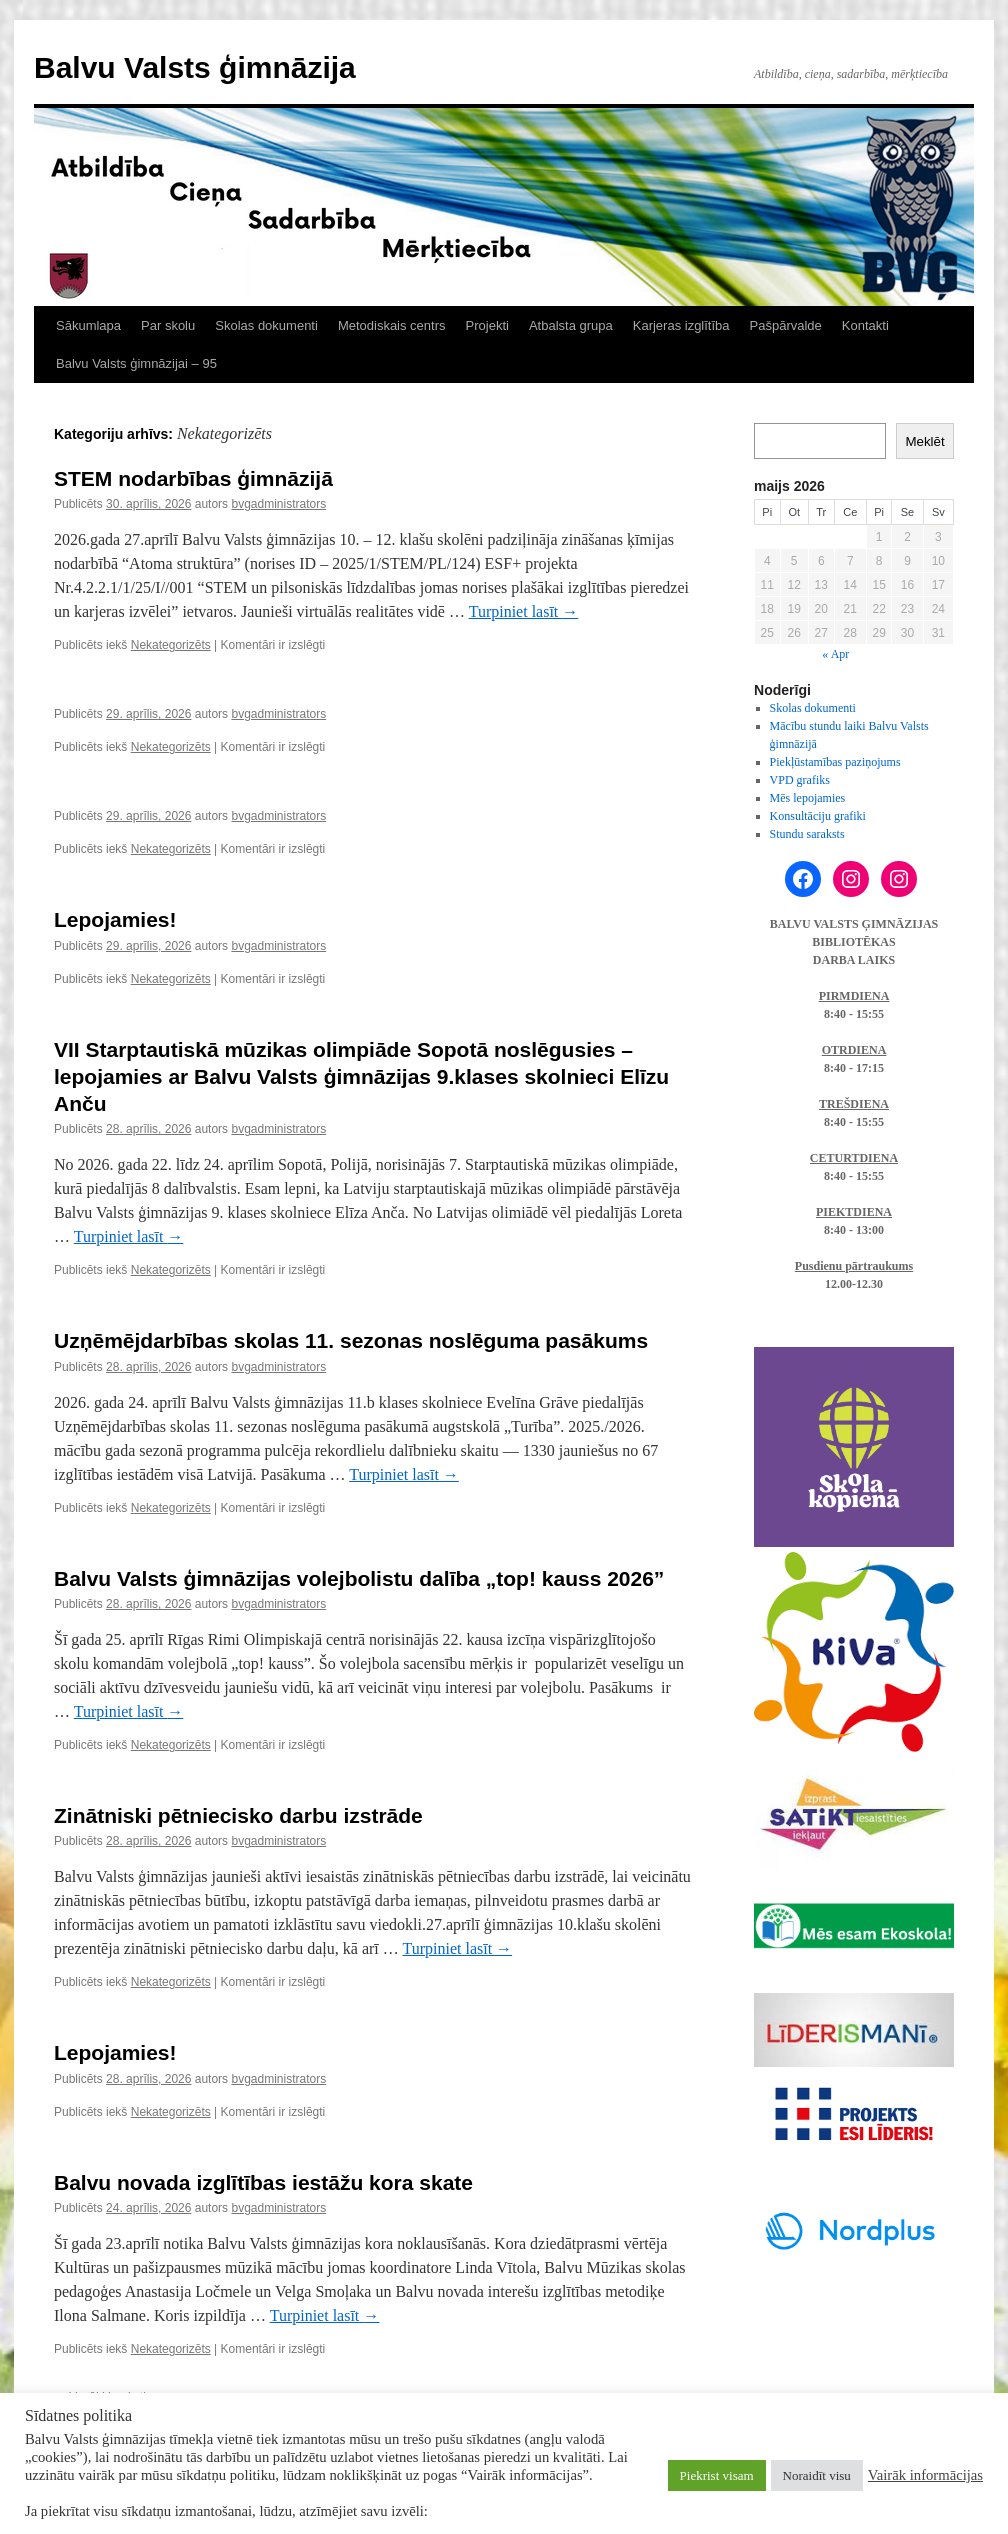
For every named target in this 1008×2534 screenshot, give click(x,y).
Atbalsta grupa (571, 325)
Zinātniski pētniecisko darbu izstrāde (238, 1815)
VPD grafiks (800, 780)
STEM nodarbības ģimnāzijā (193, 478)
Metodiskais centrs (392, 325)
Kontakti (865, 325)
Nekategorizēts (171, 645)
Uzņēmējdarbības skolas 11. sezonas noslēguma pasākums (351, 1340)
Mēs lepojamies (808, 798)
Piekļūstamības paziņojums (835, 762)
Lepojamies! (115, 919)
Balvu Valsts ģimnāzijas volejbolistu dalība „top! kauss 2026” (359, 1578)
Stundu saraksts (807, 834)
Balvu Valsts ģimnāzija (195, 67)
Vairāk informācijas (925, 2475)
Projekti (487, 325)
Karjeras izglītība (681, 325)
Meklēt (924, 441)
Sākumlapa (88, 325)
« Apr (835, 654)
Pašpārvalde (786, 325)
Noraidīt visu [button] (817, 2475)
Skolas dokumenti (266, 325)
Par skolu (168, 325)
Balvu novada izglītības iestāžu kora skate (263, 2182)
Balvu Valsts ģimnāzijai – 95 (136, 363)
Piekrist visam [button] (717, 2475)
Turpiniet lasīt (524, 611)
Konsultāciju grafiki (818, 816)
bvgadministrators (278, 504)
